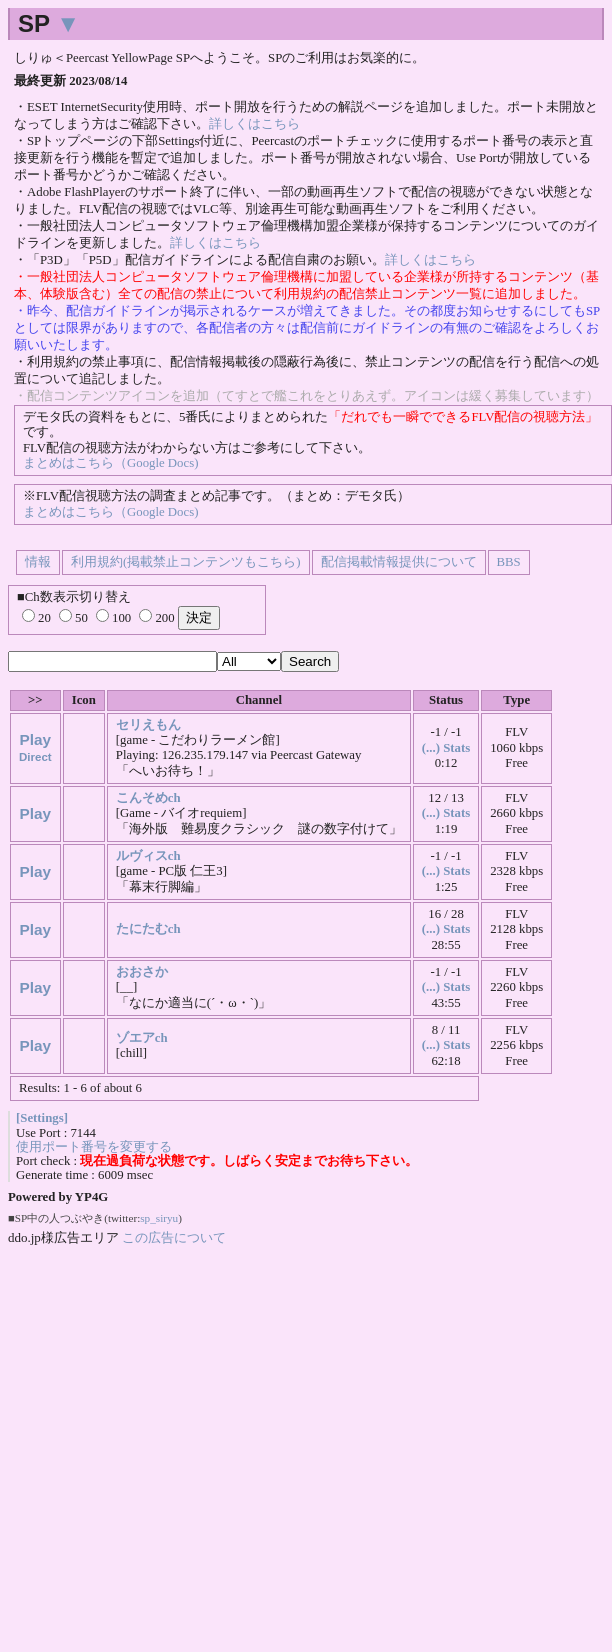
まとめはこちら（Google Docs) (110, 463)
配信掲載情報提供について (399, 562)
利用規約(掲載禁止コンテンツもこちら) (186, 562)
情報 (38, 562)
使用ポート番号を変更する (94, 1147)
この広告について (174, 1237)
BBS (509, 562)
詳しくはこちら (254, 124)
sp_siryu (159, 1218)
